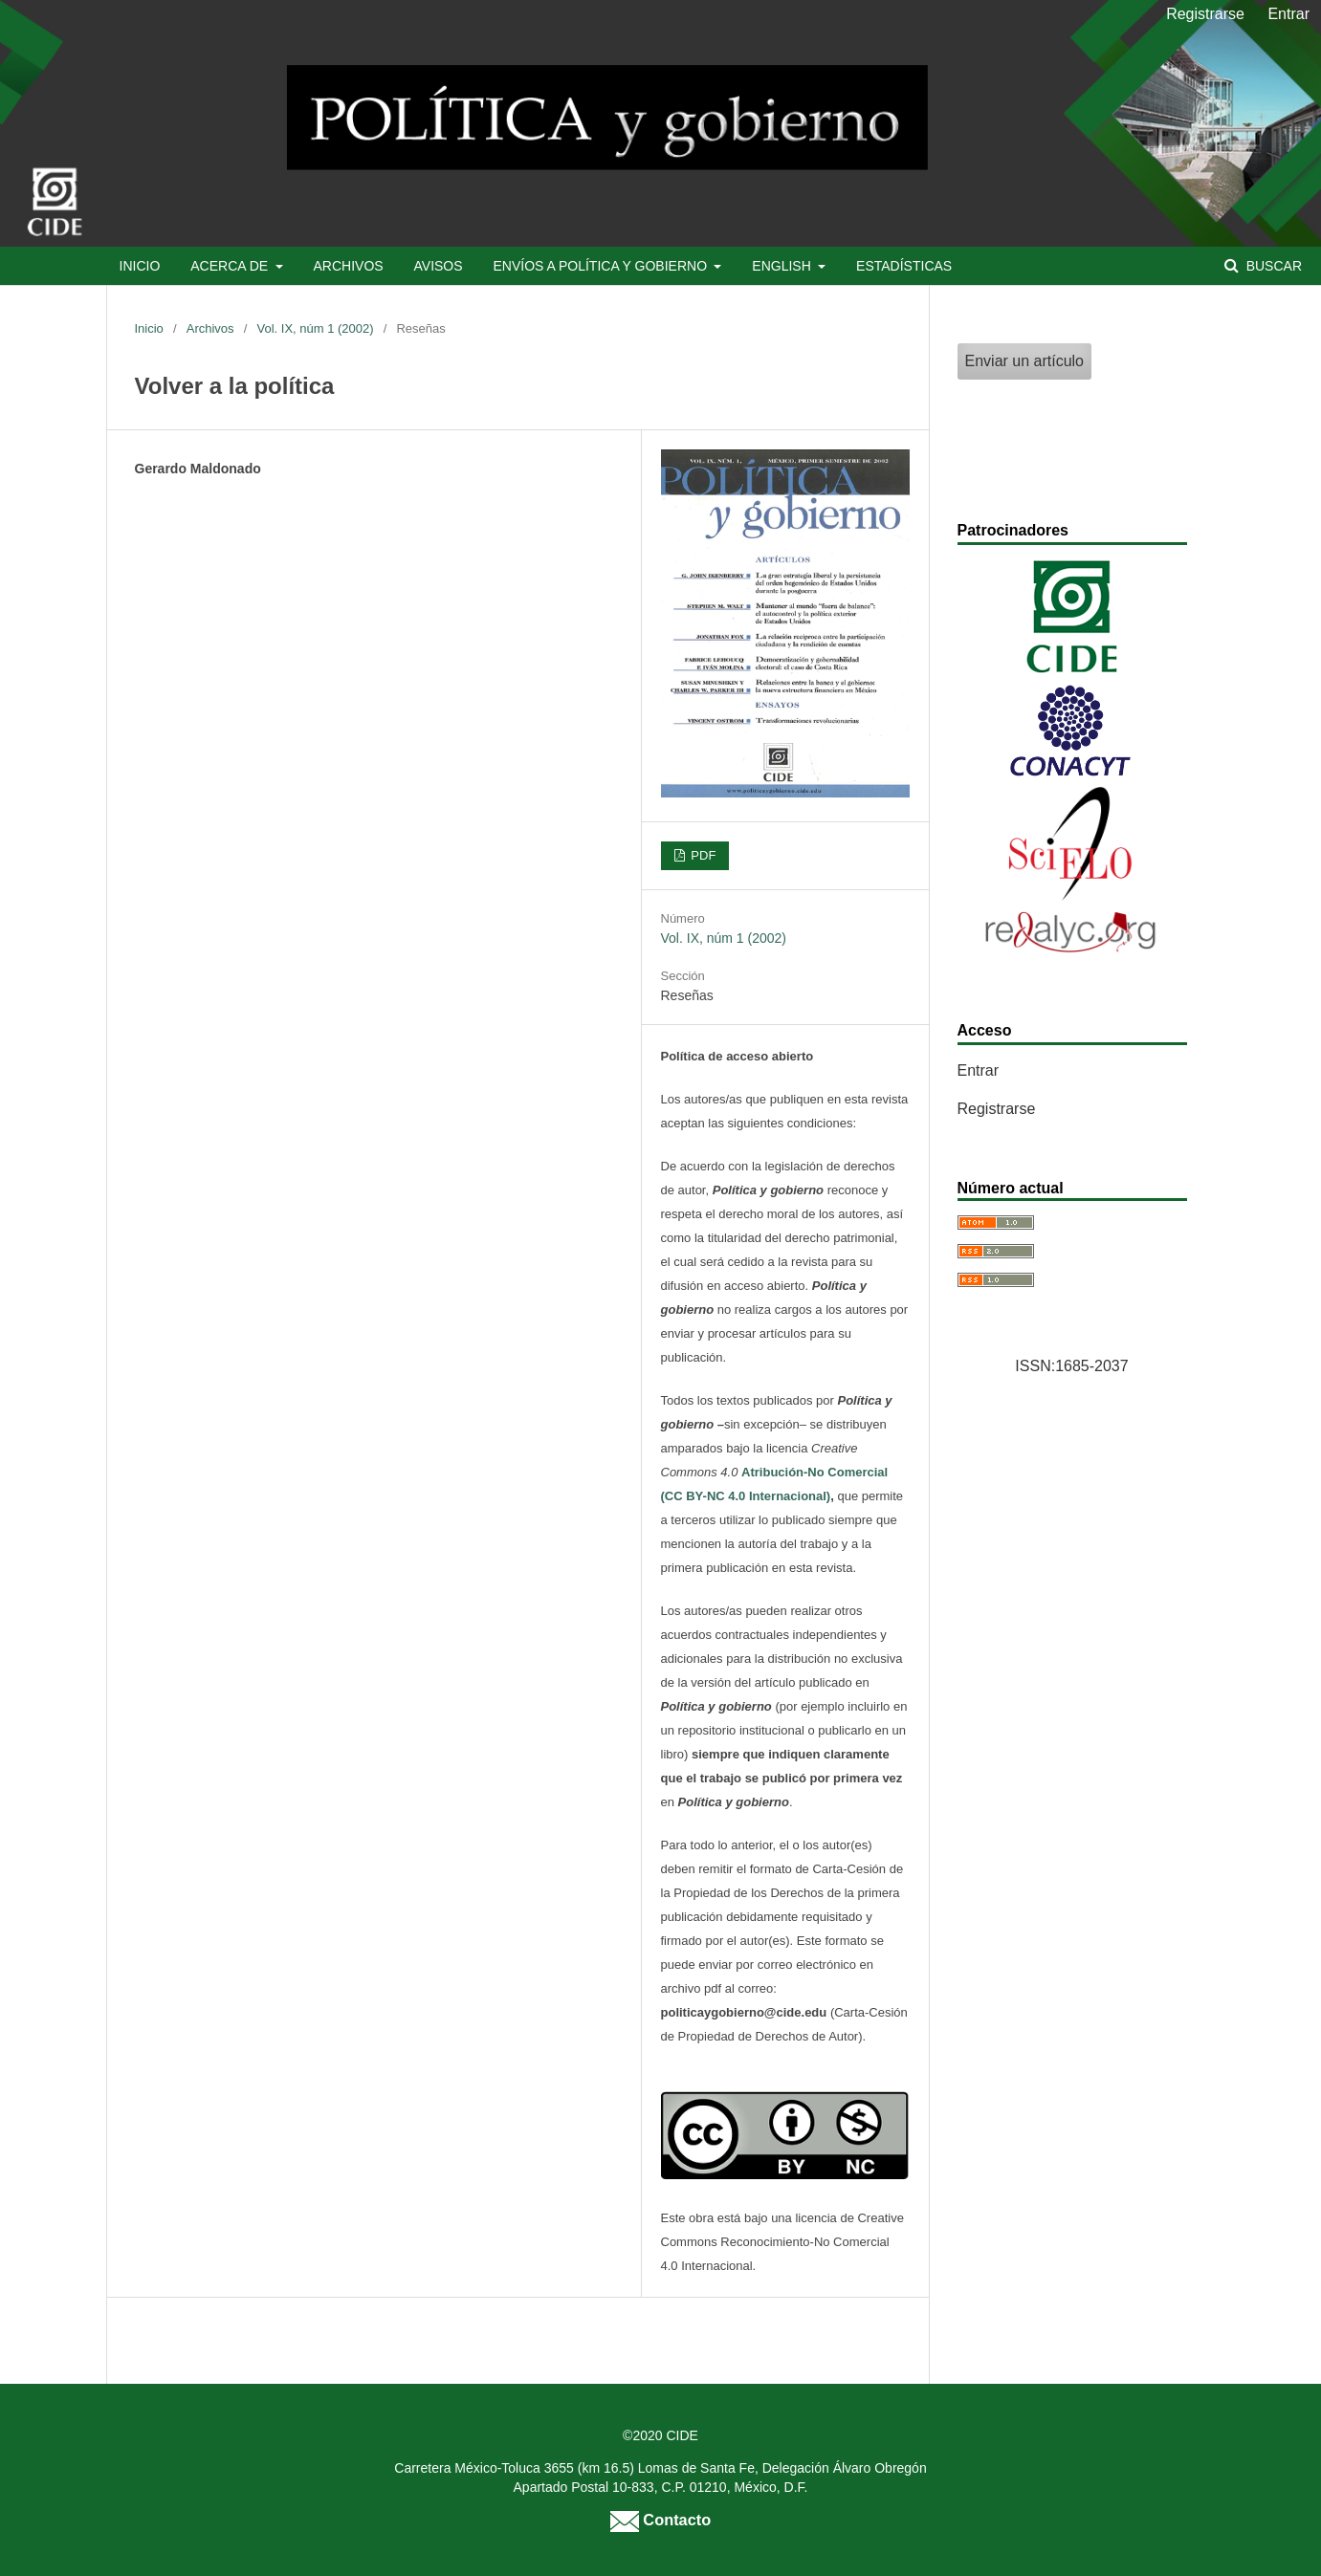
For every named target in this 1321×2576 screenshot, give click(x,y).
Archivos (348, 265)
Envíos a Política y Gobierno (601, 265)
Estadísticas (904, 265)
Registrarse (1205, 14)
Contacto (660, 2519)
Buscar (1272, 265)
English (783, 265)
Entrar (1288, 14)
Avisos (438, 265)
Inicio (140, 265)
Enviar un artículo (1025, 361)
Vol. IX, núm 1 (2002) (314, 328)
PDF (702, 855)
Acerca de (231, 265)
